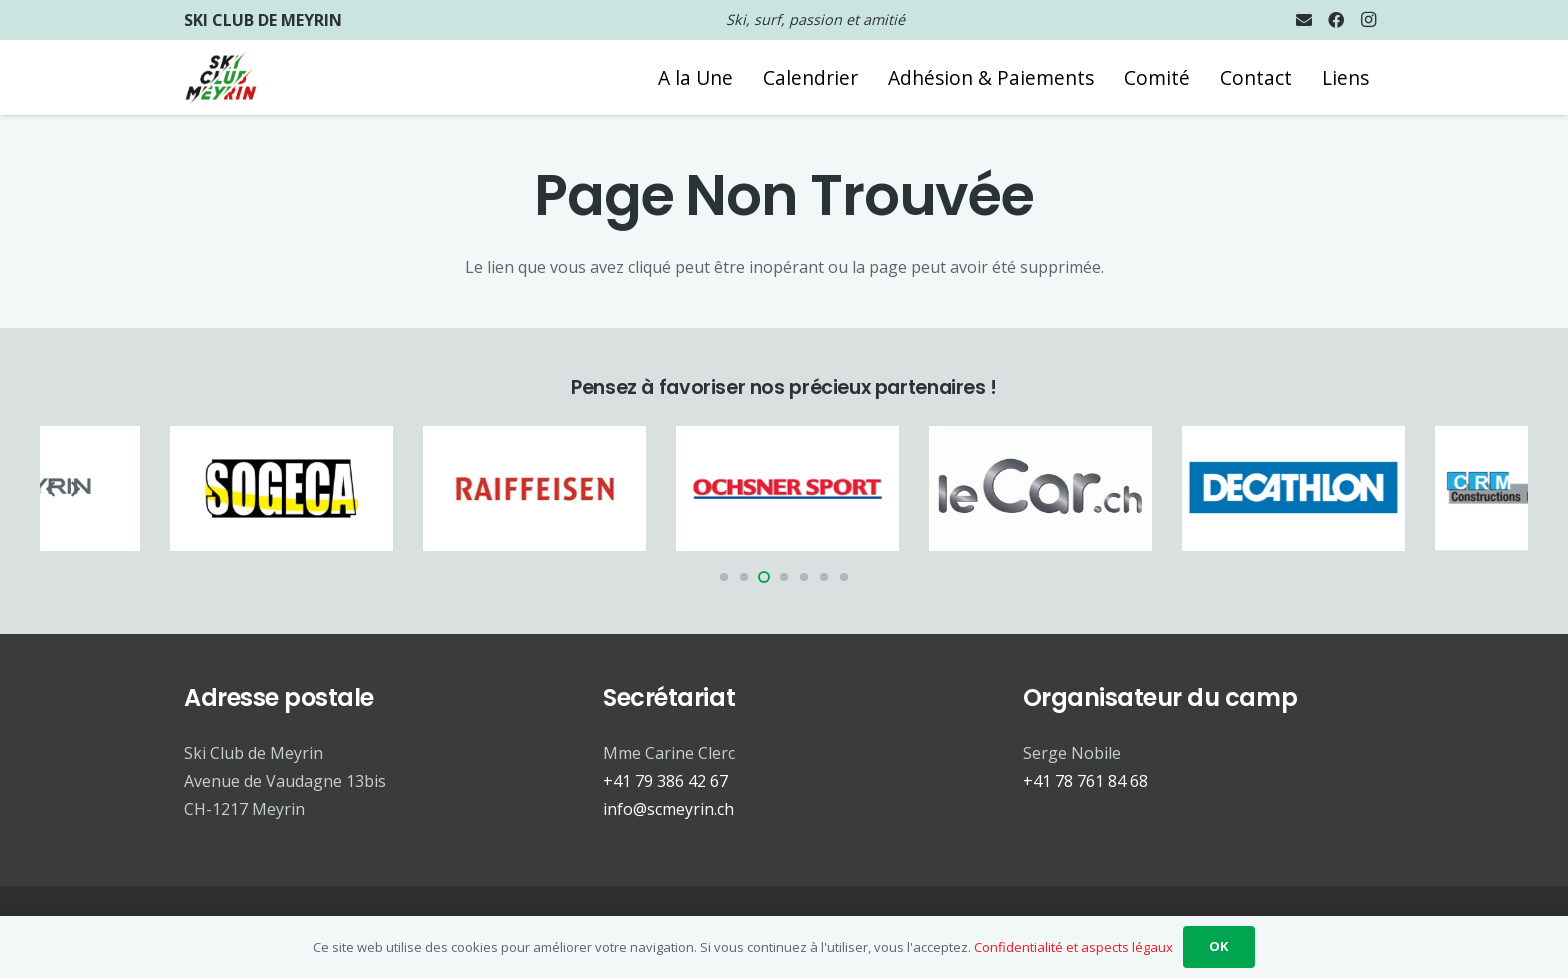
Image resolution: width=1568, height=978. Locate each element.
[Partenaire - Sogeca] (296, 488)
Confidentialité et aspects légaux (1073, 947)
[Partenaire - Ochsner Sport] (802, 488)
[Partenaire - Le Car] (1055, 488)
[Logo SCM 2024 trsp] (221, 77)
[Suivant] (74, 488)
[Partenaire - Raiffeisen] (549, 488)
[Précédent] (51, 488)
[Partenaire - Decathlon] (1308, 488)
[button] (724, 577)
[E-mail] (1304, 20)
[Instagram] (1368, 20)
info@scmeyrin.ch (668, 809)
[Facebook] (1336, 20)
